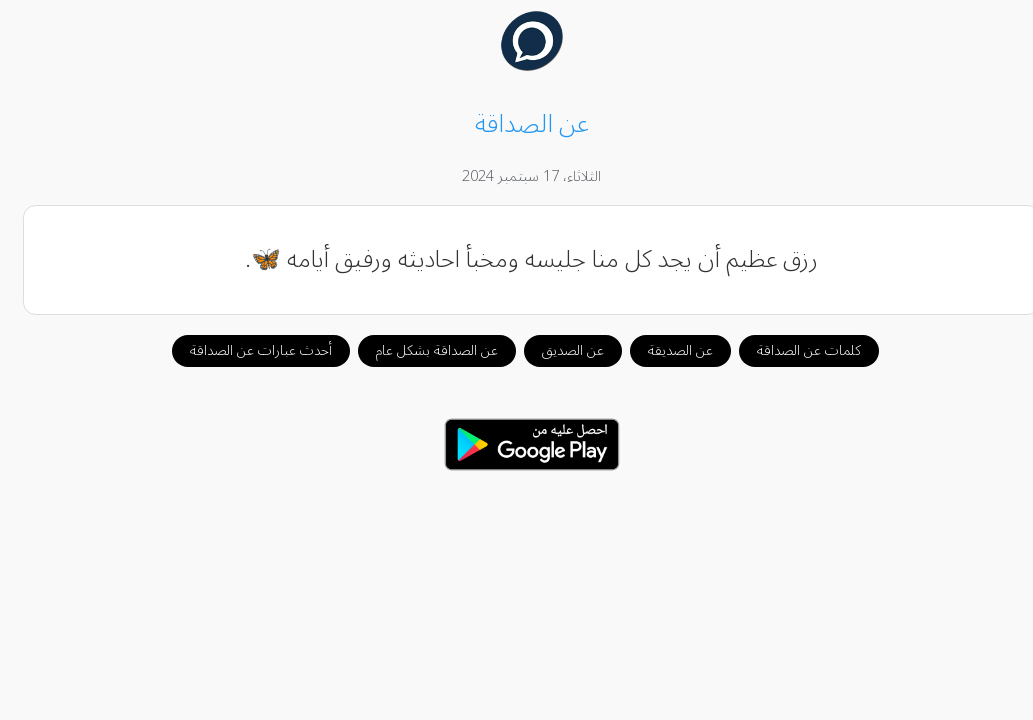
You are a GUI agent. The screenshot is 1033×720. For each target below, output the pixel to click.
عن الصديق (558, 350)
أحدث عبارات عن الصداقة (246, 350)
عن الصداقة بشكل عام (422, 350)
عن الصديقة (665, 350)
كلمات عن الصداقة (794, 350)
